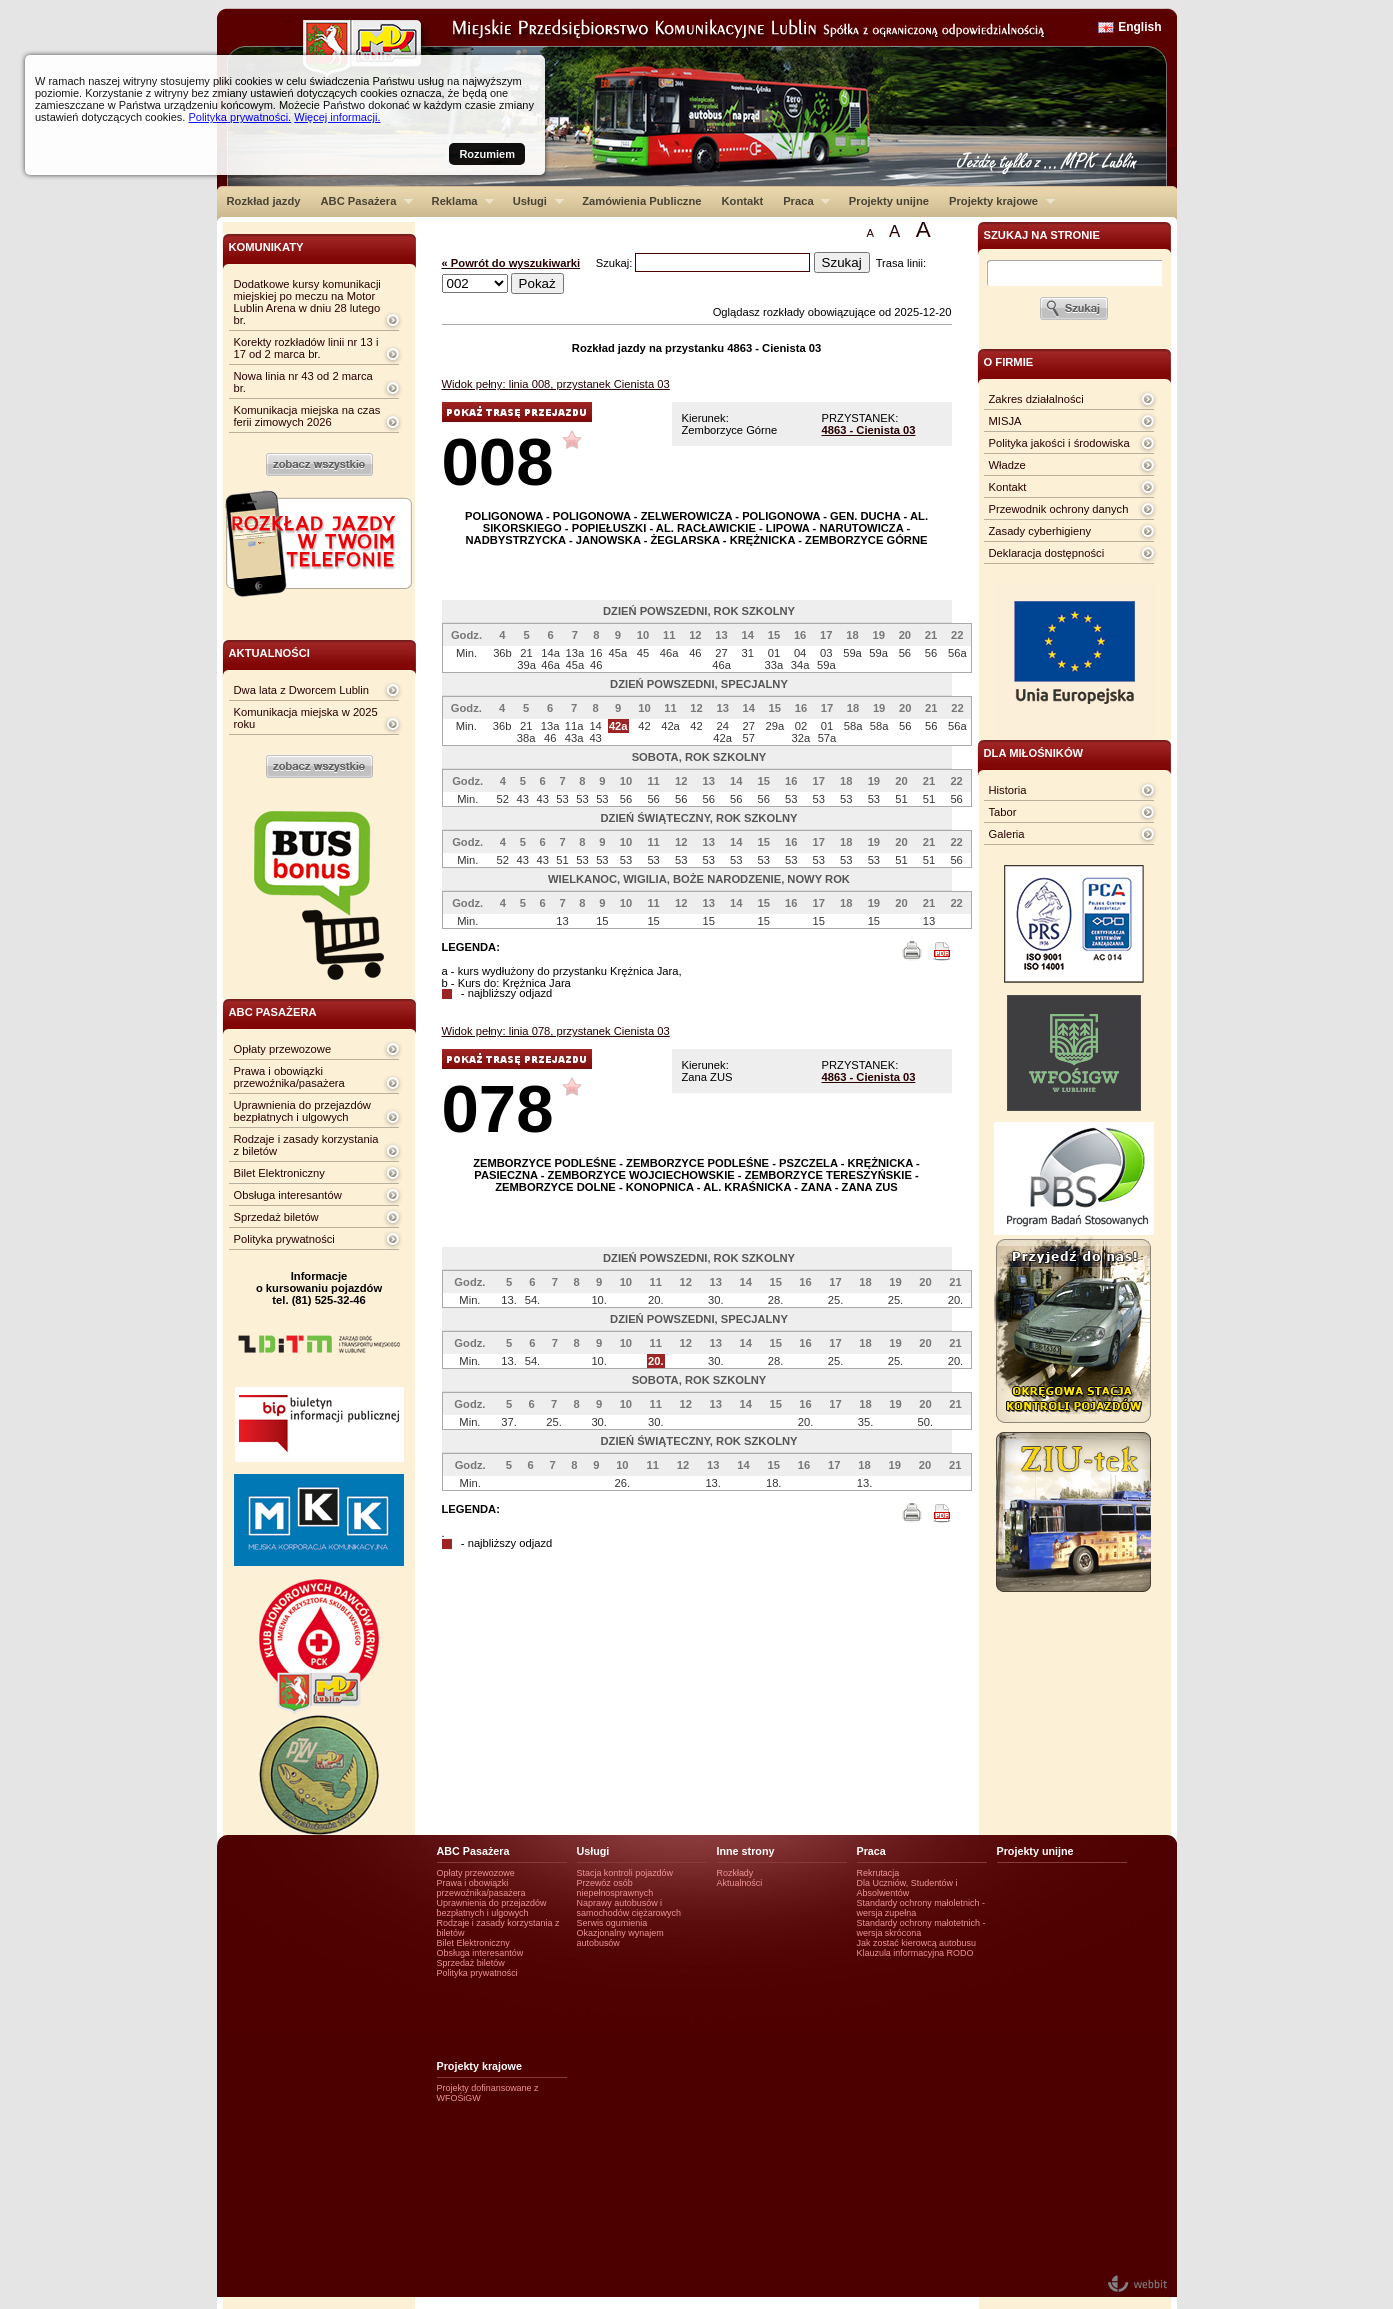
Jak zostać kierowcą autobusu (916, 1943)
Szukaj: (616, 263)
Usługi (533, 201)
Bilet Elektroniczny (279, 1173)
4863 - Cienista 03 (869, 430)
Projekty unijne (889, 201)
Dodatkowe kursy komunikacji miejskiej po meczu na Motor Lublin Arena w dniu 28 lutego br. (307, 302)
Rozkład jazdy (264, 201)
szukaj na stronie (1042, 235)
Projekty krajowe (997, 201)
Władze (1007, 465)
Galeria (1007, 834)
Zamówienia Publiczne (641, 201)
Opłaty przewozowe (283, 1049)
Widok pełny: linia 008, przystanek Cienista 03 (556, 384)
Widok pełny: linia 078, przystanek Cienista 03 (556, 1031)
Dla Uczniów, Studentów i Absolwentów (907, 1888)
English (1139, 27)
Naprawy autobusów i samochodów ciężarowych (629, 1908)
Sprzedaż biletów (276, 1217)
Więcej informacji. (337, 117)
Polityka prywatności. (239, 117)
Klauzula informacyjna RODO (915, 1953)
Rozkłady (735, 1873)
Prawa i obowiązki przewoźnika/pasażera (289, 1077)
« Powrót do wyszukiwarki (511, 263)
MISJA (1005, 421)
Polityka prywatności (284, 1239)
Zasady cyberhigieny (1040, 531)
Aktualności (740, 1883)
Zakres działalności (1036, 399)
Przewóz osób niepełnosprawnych (615, 1888)
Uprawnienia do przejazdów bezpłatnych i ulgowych (302, 1111)
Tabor (1003, 812)
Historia (1008, 790)
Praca (801, 201)
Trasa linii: (901, 263)
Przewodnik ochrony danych (1059, 509)
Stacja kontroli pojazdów (625, 1873)
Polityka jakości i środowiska (1059, 443)
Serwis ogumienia (612, 1923)
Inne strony (746, 1851)
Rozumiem (487, 154)
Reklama (458, 201)
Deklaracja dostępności (1047, 553)
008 (498, 461)
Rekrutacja (878, 1873)
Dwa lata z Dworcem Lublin (302, 690)
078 (498, 1108)
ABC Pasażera (361, 201)
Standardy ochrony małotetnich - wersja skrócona (921, 1928)
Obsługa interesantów (288, 1195)
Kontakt (743, 201)
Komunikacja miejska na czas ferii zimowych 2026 (307, 416)
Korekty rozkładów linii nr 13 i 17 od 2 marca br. (306, 348)
